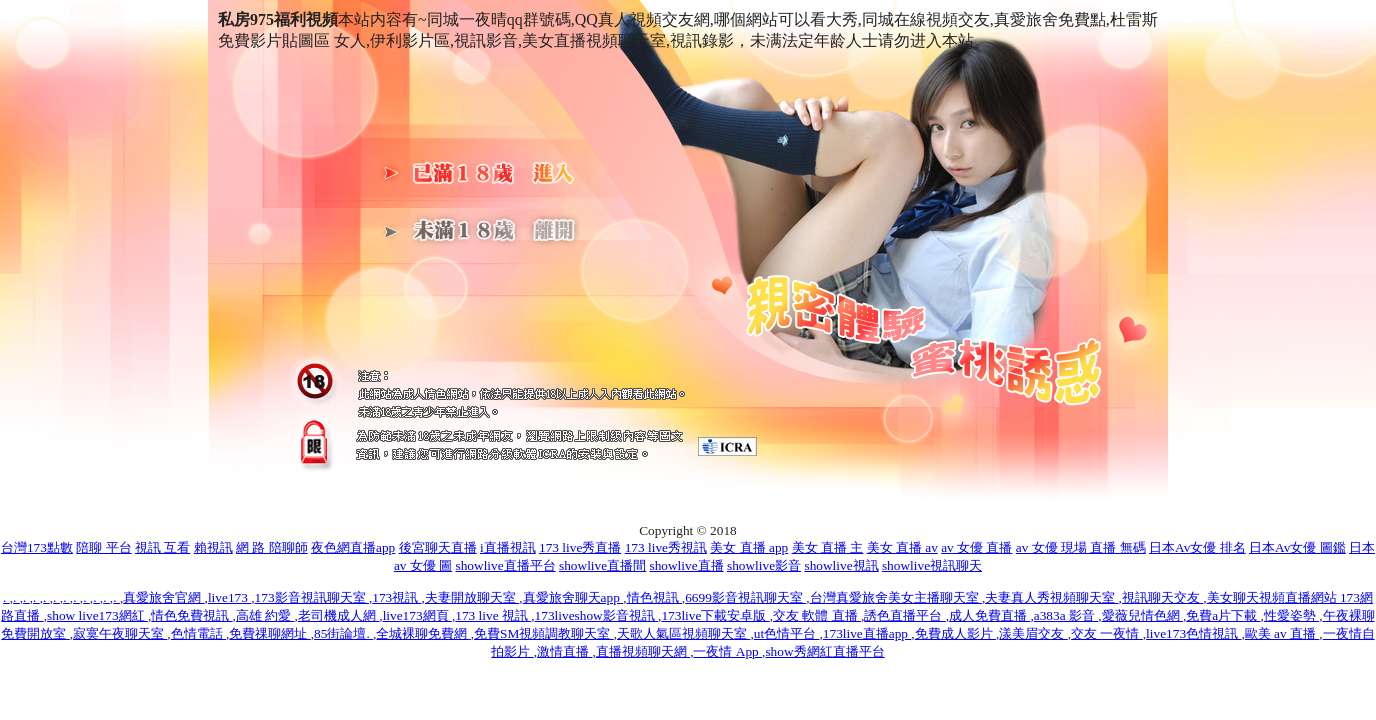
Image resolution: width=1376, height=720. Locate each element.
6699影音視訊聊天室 (745, 597)
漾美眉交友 (1033, 633)
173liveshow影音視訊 (596, 615)
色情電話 (198, 633)
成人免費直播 (989, 615)
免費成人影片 (955, 633)
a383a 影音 (1066, 615)
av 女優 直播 (976, 547)
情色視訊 (654, 597)
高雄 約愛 (265, 615)
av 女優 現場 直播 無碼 (1081, 547)
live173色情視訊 (1193, 633)
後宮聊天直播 (438, 547)
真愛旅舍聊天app (573, 597)
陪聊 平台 (103, 547)
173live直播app (867, 633)
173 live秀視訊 (666, 547)
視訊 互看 (162, 547)
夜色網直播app (353, 547)
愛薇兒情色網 (1142, 615)
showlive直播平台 (506, 565)
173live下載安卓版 (715, 615)
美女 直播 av (902, 547)
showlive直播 (686, 565)
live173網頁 (417, 615)
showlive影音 (764, 565)
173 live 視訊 (493, 615)
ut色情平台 (787, 633)
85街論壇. (343, 633)
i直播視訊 (508, 547)
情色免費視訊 (191, 615)
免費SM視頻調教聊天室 (544, 633)
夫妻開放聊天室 (472, 597)
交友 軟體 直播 (817, 615)
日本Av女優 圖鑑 (1297, 547)
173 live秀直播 (580, 547)
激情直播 (564, 651)
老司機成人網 (338, 615)
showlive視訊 (841, 565)
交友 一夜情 (1107, 633)
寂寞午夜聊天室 (120, 633)
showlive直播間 (602, 565)
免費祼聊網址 (269, 633)
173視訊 (396, 597)
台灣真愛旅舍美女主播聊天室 (896, 597)
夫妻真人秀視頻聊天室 (1051, 597)
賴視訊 (213, 547)
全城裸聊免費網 (423, 633)
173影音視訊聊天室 (312, 597)
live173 (229, 597)
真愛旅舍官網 (163, 597)
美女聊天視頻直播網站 (1273, 597)
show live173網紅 (97, 615)
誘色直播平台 (904, 615)
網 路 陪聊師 (272, 547)
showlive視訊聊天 (932, 565)
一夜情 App (727, 651)
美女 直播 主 (828, 547)
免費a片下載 (1223, 615)
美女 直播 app (749, 547)
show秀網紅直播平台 (824, 651)
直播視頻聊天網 (643, 651)
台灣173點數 (37, 547)
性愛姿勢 (1291, 615)
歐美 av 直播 (1282, 633)
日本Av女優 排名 (1197, 547)
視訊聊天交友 (1162, 597)
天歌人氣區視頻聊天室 (683, 633)
